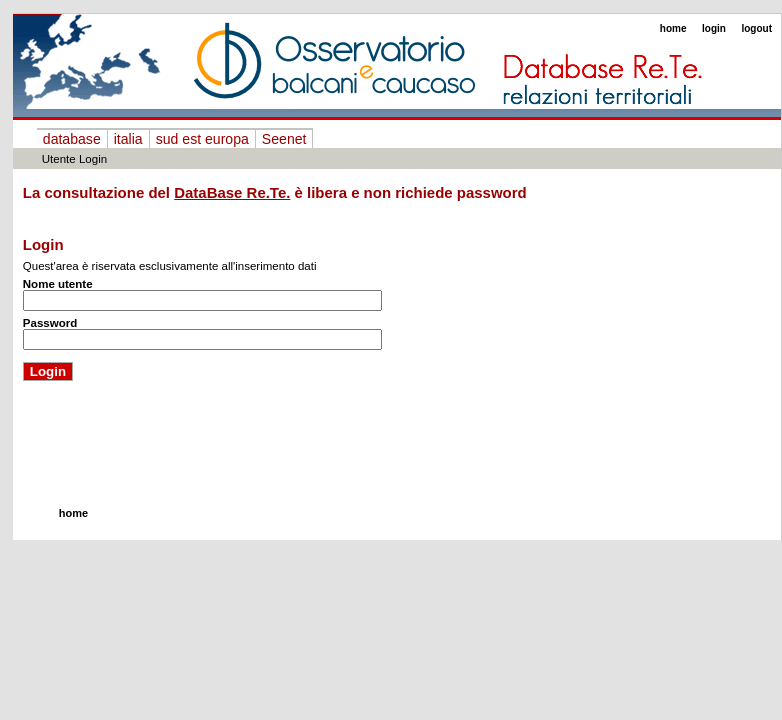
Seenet (284, 139)
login (714, 28)
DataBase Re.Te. (232, 192)
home (673, 28)
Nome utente (58, 284)
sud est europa (202, 139)
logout (756, 28)
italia (128, 139)
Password (50, 323)
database (72, 139)
